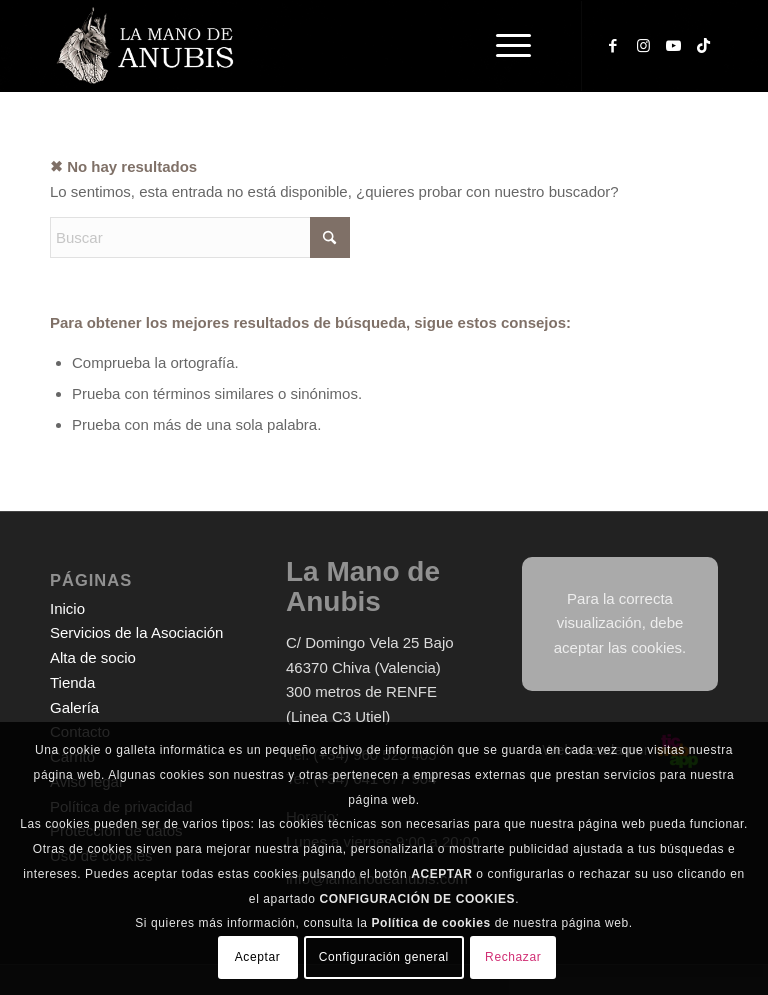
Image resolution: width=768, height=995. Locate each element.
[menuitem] (516, 46)
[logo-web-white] (148, 46)
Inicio (67, 608)
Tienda (72, 682)
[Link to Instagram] (643, 46)
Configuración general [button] (384, 957)
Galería (74, 707)
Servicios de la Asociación (136, 632)
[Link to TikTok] (703, 46)
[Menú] (503, 46)
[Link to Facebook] (613, 46)
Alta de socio (93, 657)
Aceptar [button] (258, 957)
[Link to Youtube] (673, 46)
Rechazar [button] (513, 957)
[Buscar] (200, 237)
